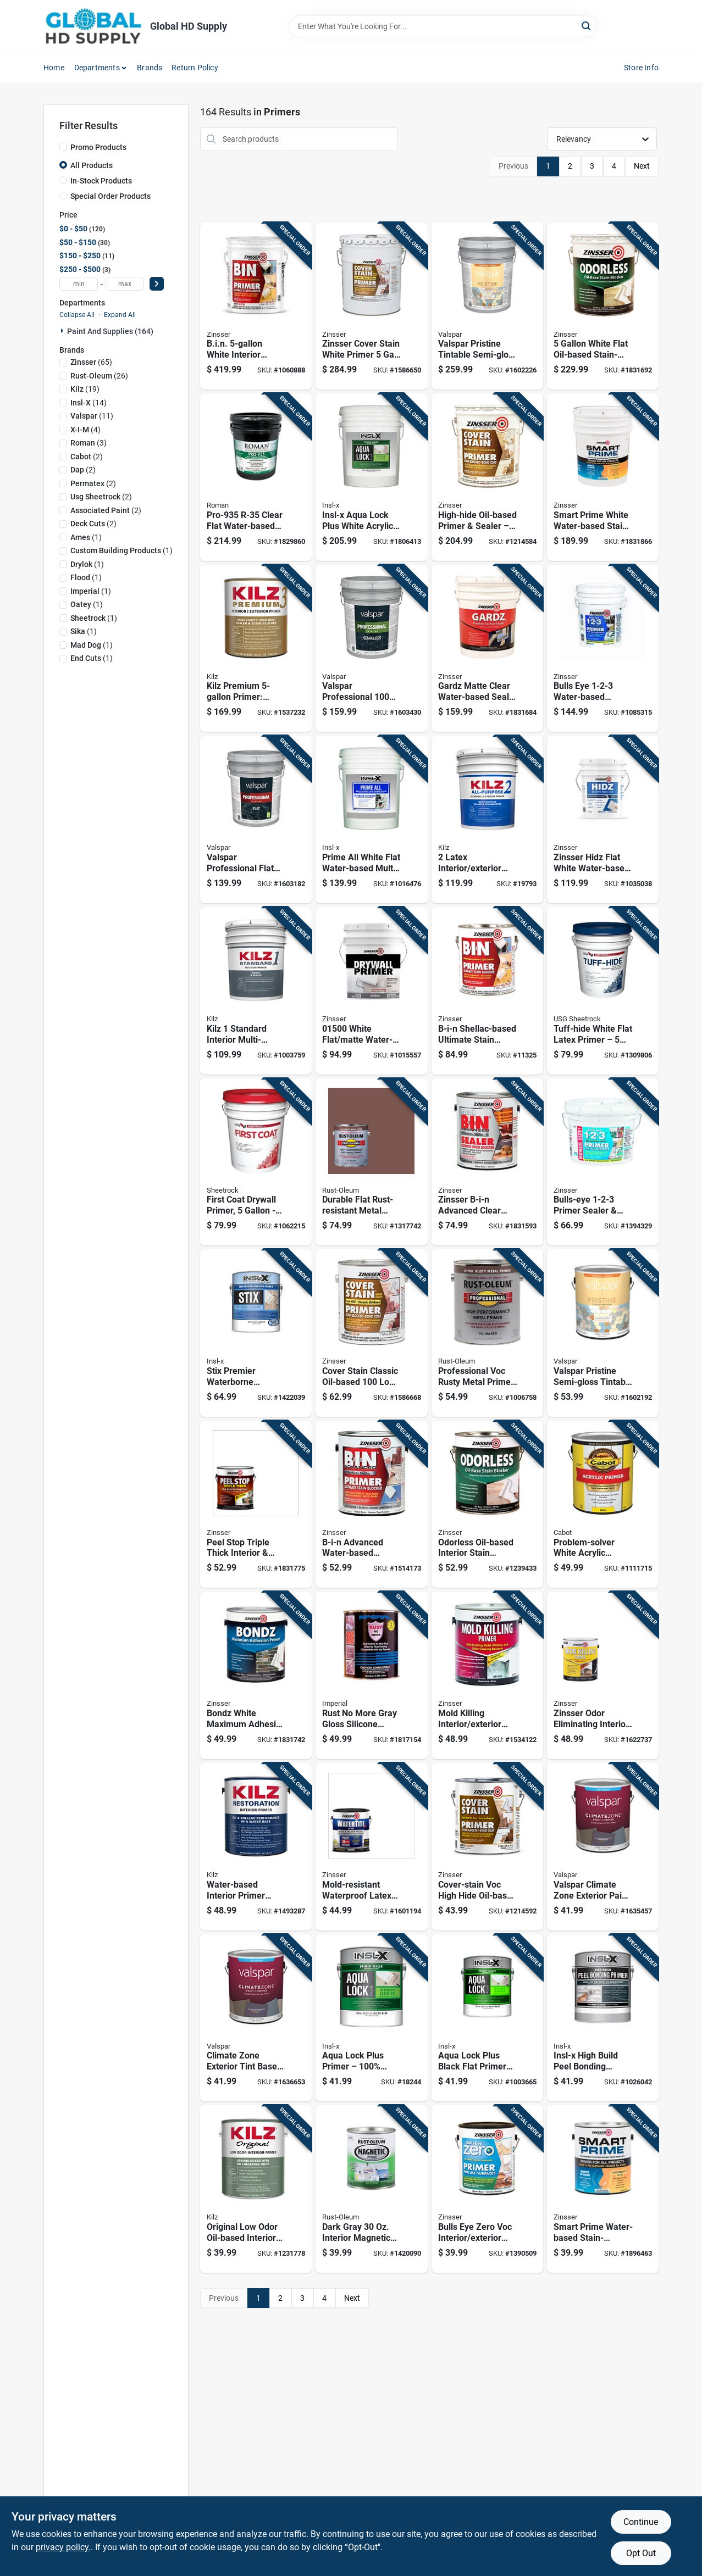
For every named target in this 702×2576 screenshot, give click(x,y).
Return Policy (195, 67)
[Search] (587, 25)
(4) (85, 429)
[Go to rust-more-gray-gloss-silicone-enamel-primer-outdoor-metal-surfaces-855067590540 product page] (371, 1675)
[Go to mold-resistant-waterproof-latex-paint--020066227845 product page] (371, 1846)
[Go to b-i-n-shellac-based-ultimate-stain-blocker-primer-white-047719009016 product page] (487, 991)
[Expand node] (63, 331)
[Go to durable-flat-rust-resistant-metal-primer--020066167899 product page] (371, 1162)
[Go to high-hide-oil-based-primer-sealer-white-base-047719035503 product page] (487, 477)
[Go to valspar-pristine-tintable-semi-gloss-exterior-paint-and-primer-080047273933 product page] (487, 306)
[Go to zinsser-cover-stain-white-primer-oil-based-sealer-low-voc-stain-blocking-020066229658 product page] (371, 306)
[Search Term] (443, 26)
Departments (97, 67)
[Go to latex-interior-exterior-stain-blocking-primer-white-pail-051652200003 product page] (487, 819)
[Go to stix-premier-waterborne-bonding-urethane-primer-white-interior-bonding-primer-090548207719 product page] (256, 1333)
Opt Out (641, 2553)
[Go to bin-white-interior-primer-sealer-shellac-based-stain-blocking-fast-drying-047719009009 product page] (256, 306)
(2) (86, 456)
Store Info (641, 67)
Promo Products (98, 147)
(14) (88, 402)
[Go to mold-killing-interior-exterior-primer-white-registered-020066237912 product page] (487, 1675)
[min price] (78, 284)
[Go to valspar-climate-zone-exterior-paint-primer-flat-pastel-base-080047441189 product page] (603, 1846)
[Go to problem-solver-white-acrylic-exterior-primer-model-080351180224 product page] (603, 1504)
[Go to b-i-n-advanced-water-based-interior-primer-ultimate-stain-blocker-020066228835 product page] (371, 1504)
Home (53, 67)
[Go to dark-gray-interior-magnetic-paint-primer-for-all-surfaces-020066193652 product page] (371, 2189)
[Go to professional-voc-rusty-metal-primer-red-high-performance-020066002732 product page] (487, 1333)
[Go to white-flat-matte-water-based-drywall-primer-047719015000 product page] (371, 991)
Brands (149, 67)
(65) (91, 362)
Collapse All (77, 315)
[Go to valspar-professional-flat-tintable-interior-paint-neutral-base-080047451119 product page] (256, 819)
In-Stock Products (101, 180)
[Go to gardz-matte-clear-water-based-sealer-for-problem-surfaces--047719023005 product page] (487, 648)
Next (642, 166)
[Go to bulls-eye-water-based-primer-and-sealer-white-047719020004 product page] (603, 648)
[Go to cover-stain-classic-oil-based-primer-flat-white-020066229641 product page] (371, 1333)
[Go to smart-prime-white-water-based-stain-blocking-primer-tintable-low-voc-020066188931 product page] (603, 477)
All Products (91, 165)
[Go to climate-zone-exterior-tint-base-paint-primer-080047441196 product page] (256, 2018)
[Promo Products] (63, 147)
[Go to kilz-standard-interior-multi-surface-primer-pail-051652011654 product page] (256, 991)
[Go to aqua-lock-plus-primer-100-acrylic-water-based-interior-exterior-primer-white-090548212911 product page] (371, 2018)
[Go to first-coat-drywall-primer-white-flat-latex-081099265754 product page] (256, 1162)
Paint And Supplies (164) (110, 331)
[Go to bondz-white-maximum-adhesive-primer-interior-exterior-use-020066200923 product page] (256, 1675)
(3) (88, 442)
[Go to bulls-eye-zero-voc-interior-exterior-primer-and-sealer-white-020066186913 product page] (487, 2189)
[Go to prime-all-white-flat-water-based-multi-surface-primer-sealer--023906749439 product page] (371, 819)
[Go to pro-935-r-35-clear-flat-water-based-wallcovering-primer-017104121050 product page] (256, 477)
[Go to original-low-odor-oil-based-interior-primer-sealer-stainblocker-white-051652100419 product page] (256, 2189)
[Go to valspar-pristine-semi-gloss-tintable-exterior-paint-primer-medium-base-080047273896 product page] (603, 1333)
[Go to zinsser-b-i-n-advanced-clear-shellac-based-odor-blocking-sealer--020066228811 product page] (487, 1162)
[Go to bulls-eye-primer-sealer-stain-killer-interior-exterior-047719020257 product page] (603, 1162)
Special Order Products (110, 196)
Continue (640, 2522)
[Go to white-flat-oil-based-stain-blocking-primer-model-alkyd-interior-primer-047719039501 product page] (603, 306)
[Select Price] (157, 284)
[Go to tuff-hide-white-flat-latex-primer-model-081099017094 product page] (603, 991)
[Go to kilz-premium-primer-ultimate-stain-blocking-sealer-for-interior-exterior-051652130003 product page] (256, 648)
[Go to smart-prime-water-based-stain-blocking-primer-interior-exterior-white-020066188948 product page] (603, 2189)
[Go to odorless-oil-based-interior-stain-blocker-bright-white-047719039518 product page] (487, 1504)
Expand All (120, 315)
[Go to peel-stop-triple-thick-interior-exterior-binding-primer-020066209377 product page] (256, 1504)
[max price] (125, 284)
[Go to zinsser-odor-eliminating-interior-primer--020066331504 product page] (603, 1675)
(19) (85, 389)
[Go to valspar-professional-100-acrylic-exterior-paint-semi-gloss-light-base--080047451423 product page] (371, 648)
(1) (86, 537)
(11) (91, 415)
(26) (99, 375)
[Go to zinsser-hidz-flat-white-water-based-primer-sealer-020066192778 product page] (603, 819)
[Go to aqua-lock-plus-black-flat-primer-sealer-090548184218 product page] (487, 2018)
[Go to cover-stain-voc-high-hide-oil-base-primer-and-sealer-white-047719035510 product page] (487, 1846)
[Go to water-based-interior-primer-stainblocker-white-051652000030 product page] (256, 1846)
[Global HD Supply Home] (92, 26)
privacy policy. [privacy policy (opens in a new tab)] (63, 2547)
